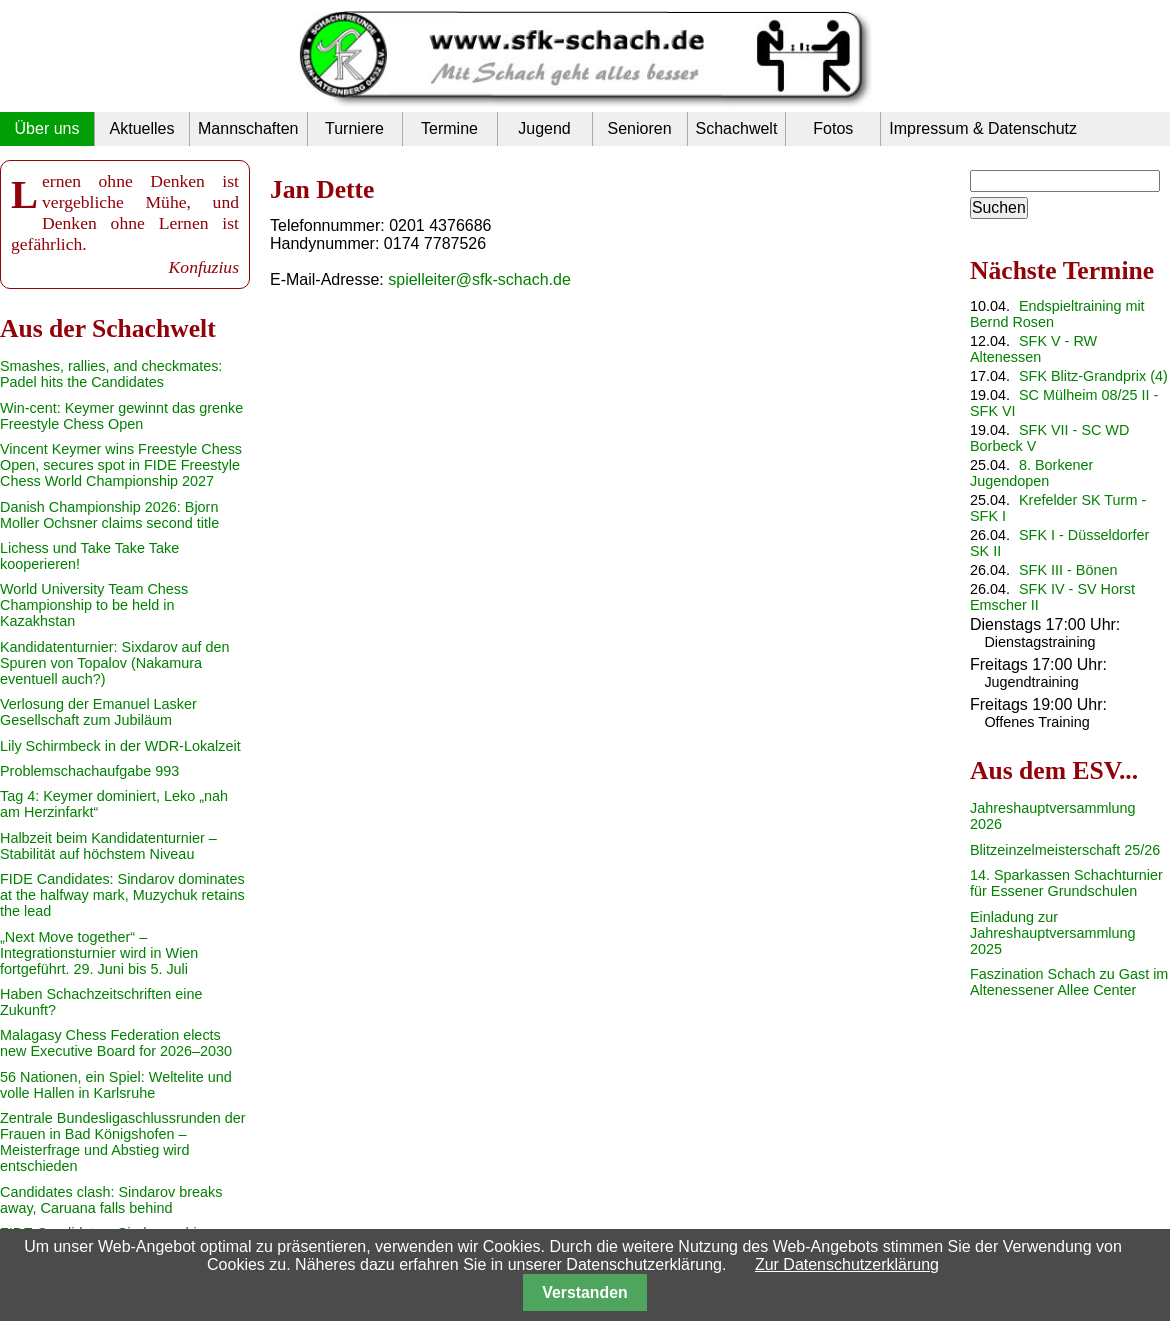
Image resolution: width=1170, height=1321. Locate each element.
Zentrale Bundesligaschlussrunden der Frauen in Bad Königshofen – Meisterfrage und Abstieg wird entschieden (123, 1142)
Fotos (833, 128)
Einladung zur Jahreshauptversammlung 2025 (1053, 933)
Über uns (47, 128)
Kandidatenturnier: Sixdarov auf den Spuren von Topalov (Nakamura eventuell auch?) (115, 663)
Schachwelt (737, 128)
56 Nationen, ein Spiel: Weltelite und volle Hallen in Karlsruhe (116, 1085)
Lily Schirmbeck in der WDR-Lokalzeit (120, 746)
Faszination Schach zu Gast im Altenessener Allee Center (1069, 982)
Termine (449, 128)
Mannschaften (248, 128)
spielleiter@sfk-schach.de (479, 279)
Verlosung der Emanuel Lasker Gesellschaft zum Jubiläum (98, 712)
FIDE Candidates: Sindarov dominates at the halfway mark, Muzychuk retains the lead (122, 895)
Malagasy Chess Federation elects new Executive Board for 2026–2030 (116, 1043)
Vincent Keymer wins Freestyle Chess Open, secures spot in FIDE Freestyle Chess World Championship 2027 (121, 465)
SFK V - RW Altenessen (1033, 349)
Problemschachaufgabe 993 (89, 771)
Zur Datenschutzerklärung (847, 1264)
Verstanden (584, 1292)
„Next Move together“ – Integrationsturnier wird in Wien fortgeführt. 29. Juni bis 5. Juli (99, 953)
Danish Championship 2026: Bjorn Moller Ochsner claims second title (109, 515)
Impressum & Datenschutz (983, 128)
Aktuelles (142, 128)
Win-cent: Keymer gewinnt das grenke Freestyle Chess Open (121, 416)
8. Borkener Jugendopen (1031, 473)
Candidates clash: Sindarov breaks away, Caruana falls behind (111, 1200)
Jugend (544, 128)
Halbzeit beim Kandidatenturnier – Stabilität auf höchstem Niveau (108, 846)
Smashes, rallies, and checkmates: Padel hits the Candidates (111, 374)
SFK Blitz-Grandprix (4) (1093, 376)
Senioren (639, 128)
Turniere (354, 128)
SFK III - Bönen (1068, 570)
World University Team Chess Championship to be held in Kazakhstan (94, 605)
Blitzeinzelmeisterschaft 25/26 (1065, 850)
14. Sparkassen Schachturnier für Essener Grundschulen (1066, 883)
